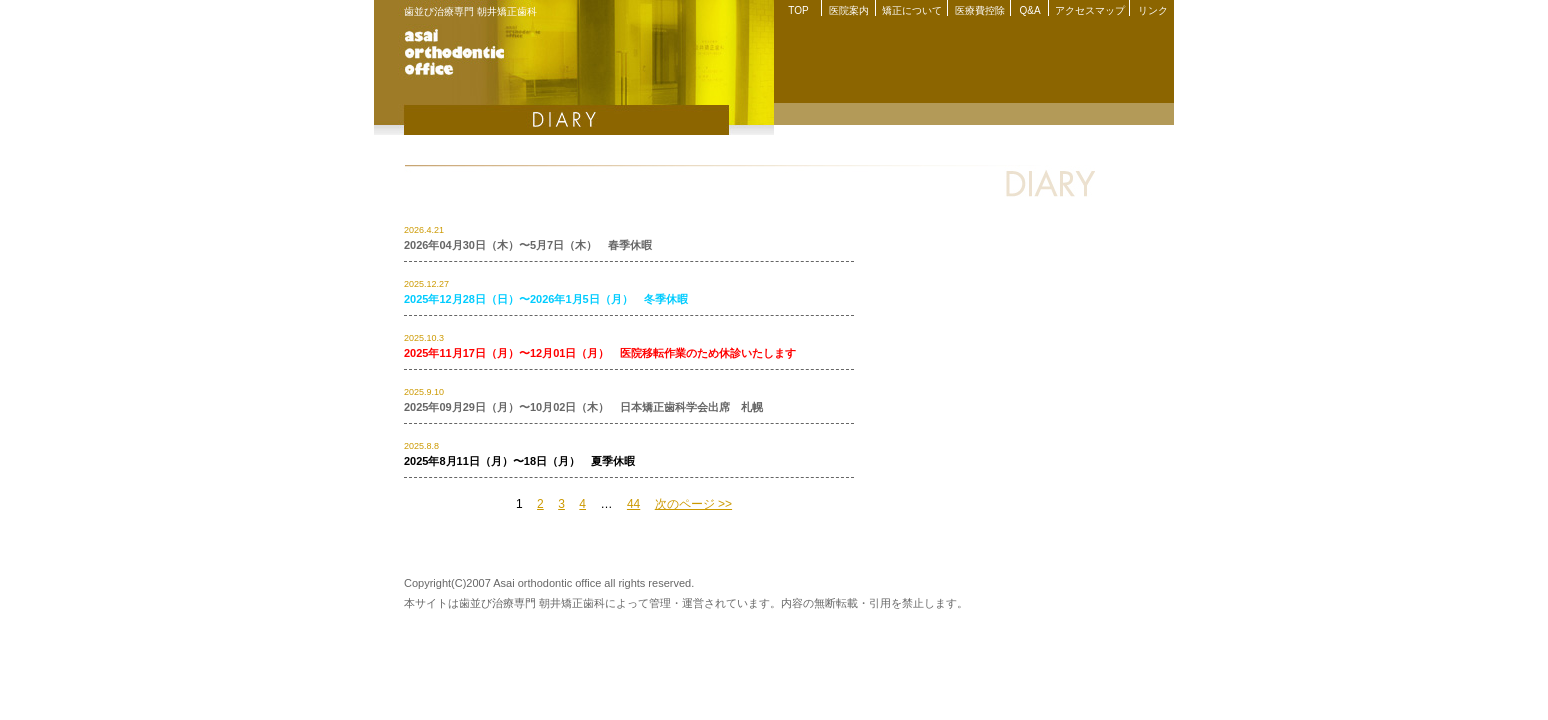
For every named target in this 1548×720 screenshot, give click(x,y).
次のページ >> (693, 504)
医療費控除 (980, 10)
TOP (798, 10)
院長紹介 (1114, 114)
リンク (1153, 10)
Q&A (1029, 10)
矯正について (912, 10)
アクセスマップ (1090, 10)
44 (633, 504)
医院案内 (849, 10)
